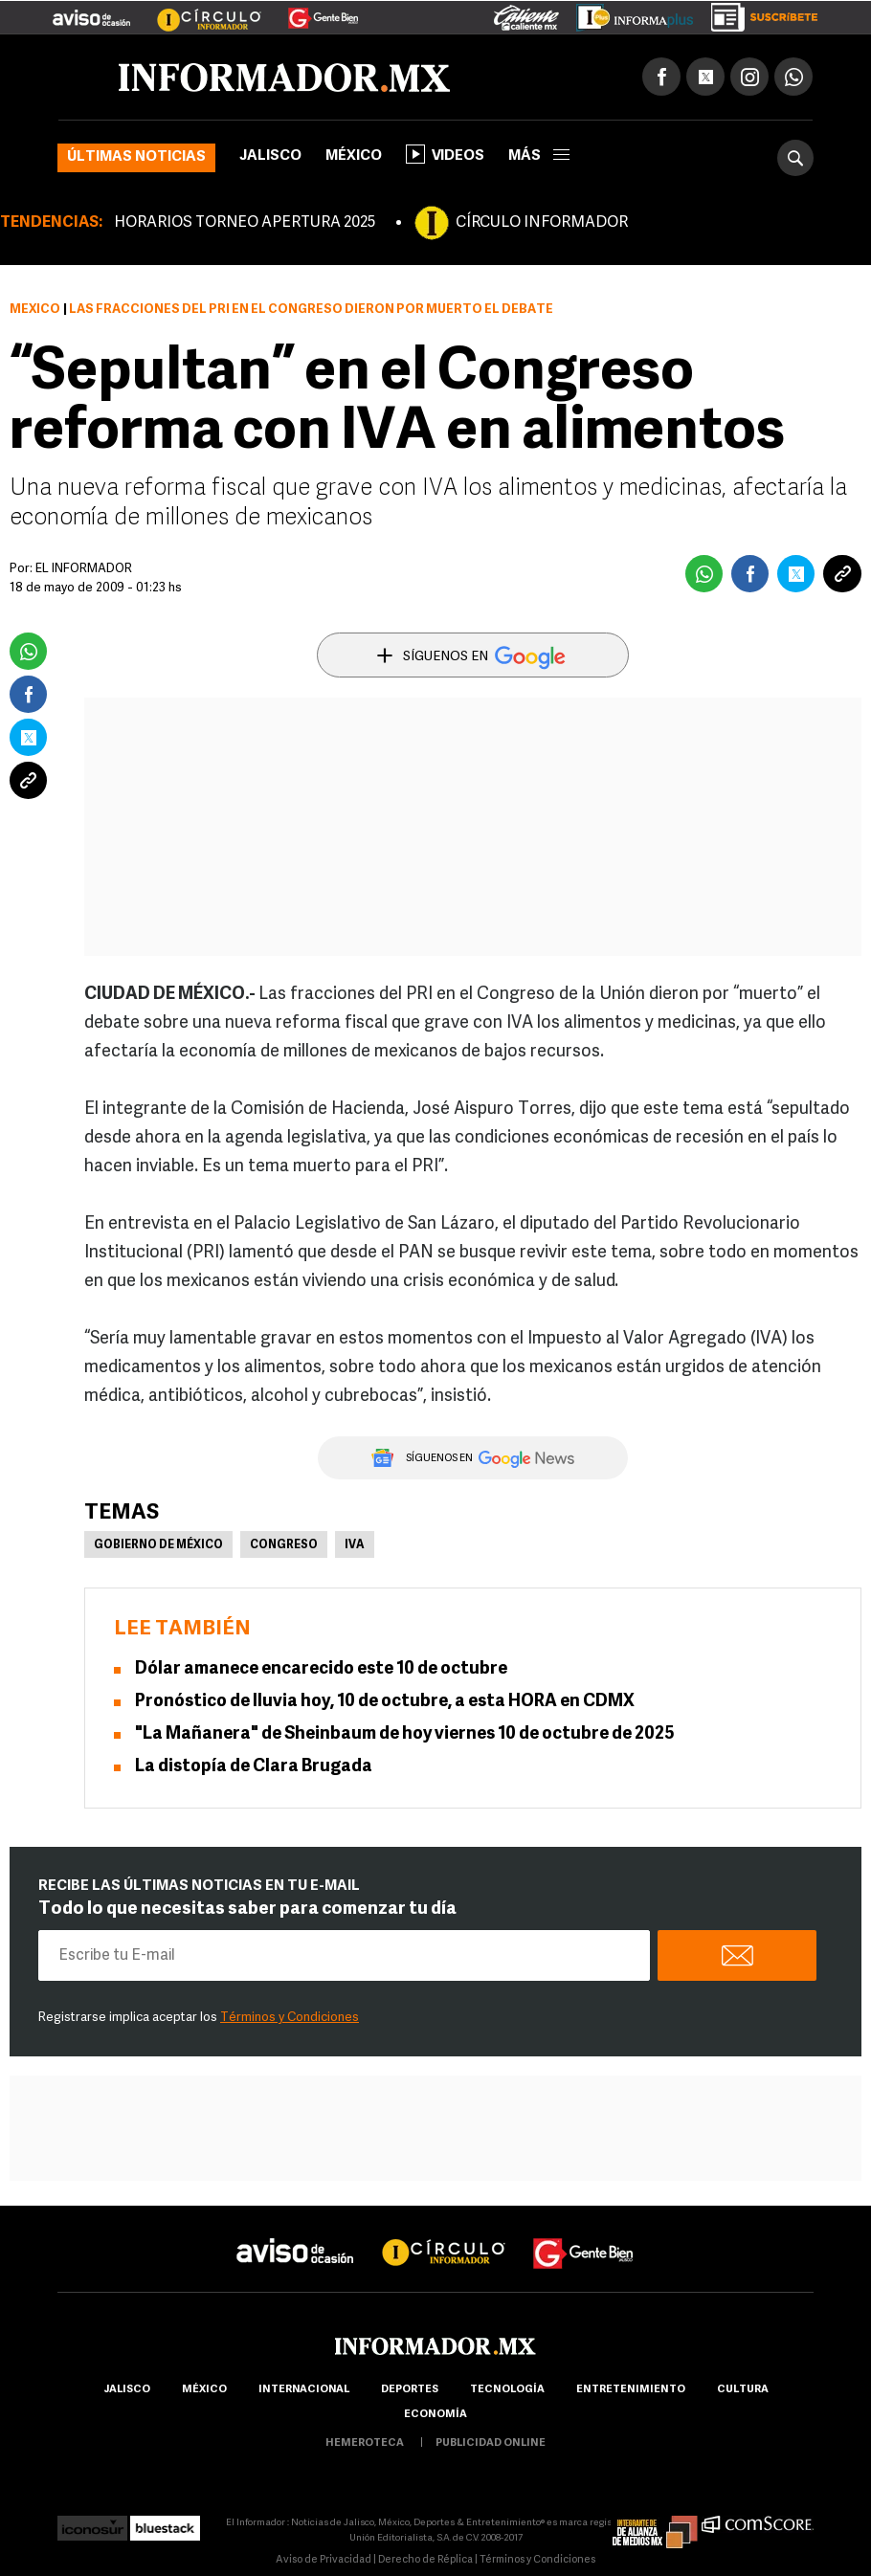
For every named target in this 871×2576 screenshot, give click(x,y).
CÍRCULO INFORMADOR (542, 223)
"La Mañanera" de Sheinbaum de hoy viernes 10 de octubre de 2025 (405, 1734)
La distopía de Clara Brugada (253, 1767)
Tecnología (507, 2390)
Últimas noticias (136, 157)
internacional (303, 2390)
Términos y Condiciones (289, 2017)
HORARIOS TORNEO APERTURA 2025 (244, 223)
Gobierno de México (158, 1545)
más (539, 156)
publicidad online (491, 2443)
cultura (743, 2390)
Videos (445, 154)
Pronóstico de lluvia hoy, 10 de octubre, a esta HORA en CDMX (385, 1702)
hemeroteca (364, 2443)
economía (435, 2414)
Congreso (284, 1545)
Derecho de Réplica (425, 2560)
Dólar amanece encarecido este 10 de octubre (321, 1669)
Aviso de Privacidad (323, 2560)
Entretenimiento (630, 2390)
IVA (355, 1545)
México (353, 156)
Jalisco (270, 156)
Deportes (409, 2390)
